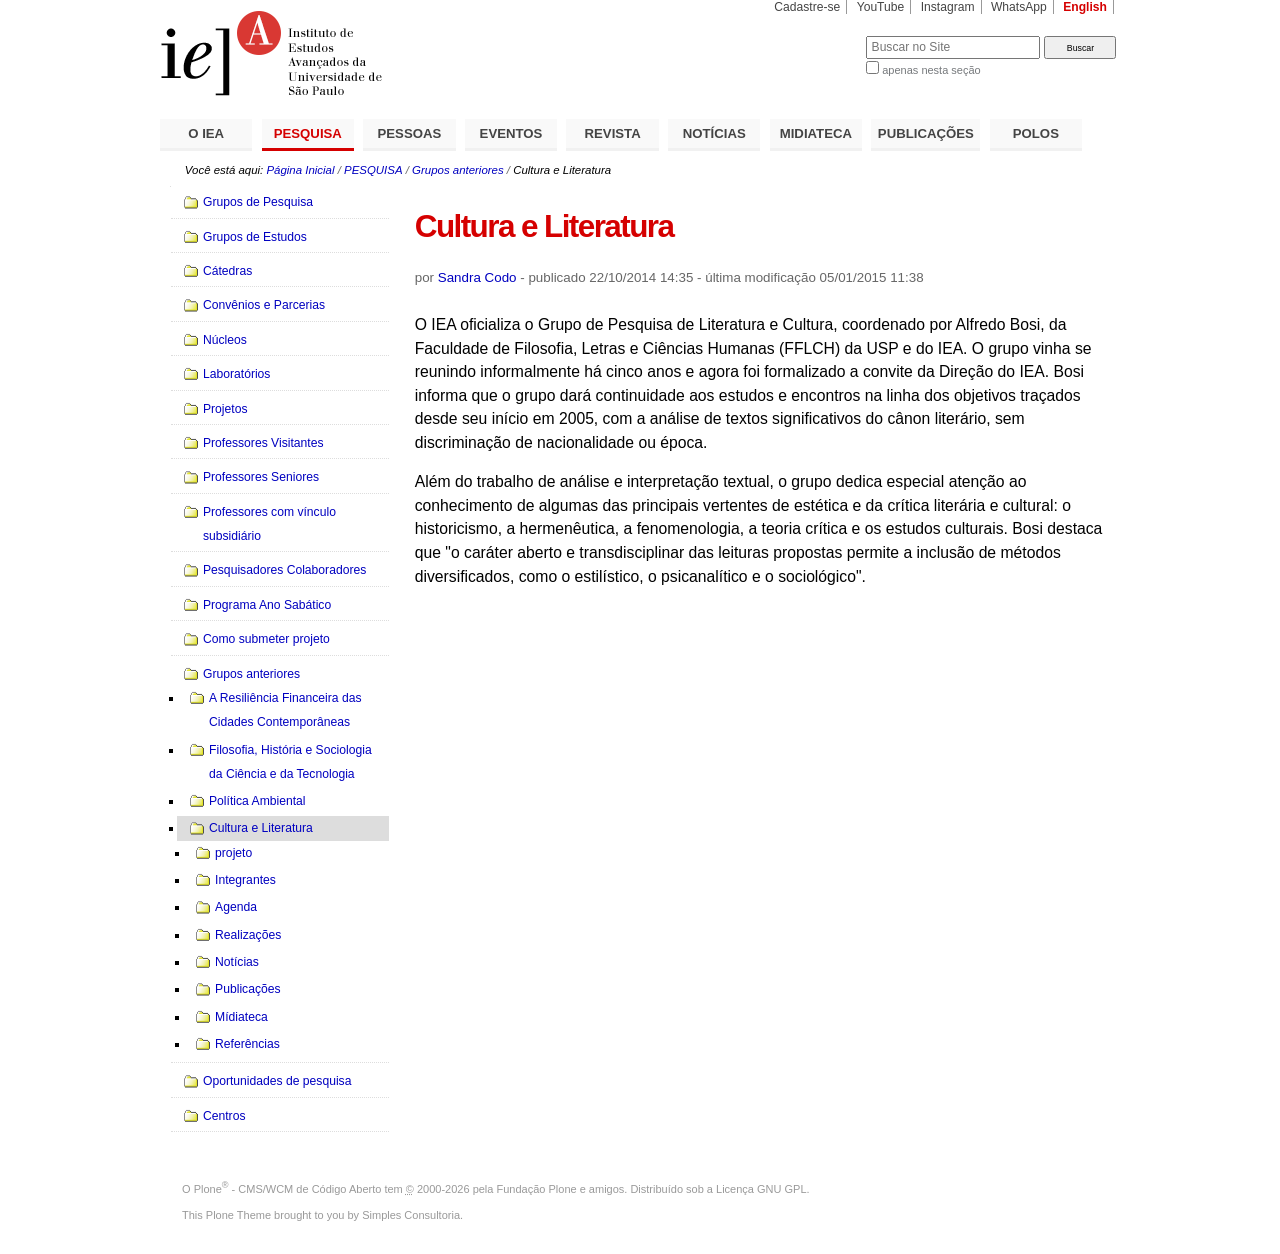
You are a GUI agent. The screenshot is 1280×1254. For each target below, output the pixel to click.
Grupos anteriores (458, 170)
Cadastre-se (807, 7)
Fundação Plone (537, 1189)
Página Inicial (300, 170)
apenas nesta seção (931, 70)
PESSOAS (410, 133)
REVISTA (613, 133)
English (1085, 7)
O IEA (206, 133)
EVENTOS (511, 133)
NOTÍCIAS (714, 133)
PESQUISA (308, 133)
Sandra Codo (477, 277)
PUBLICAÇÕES (926, 133)
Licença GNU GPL (761, 1189)
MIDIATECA (816, 133)
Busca (817, 35)
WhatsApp (1019, 7)
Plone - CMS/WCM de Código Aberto (288, 1189)
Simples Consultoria (411, 1215)
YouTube (881, 7)
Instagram (948, 7)
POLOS (1036, 133)
